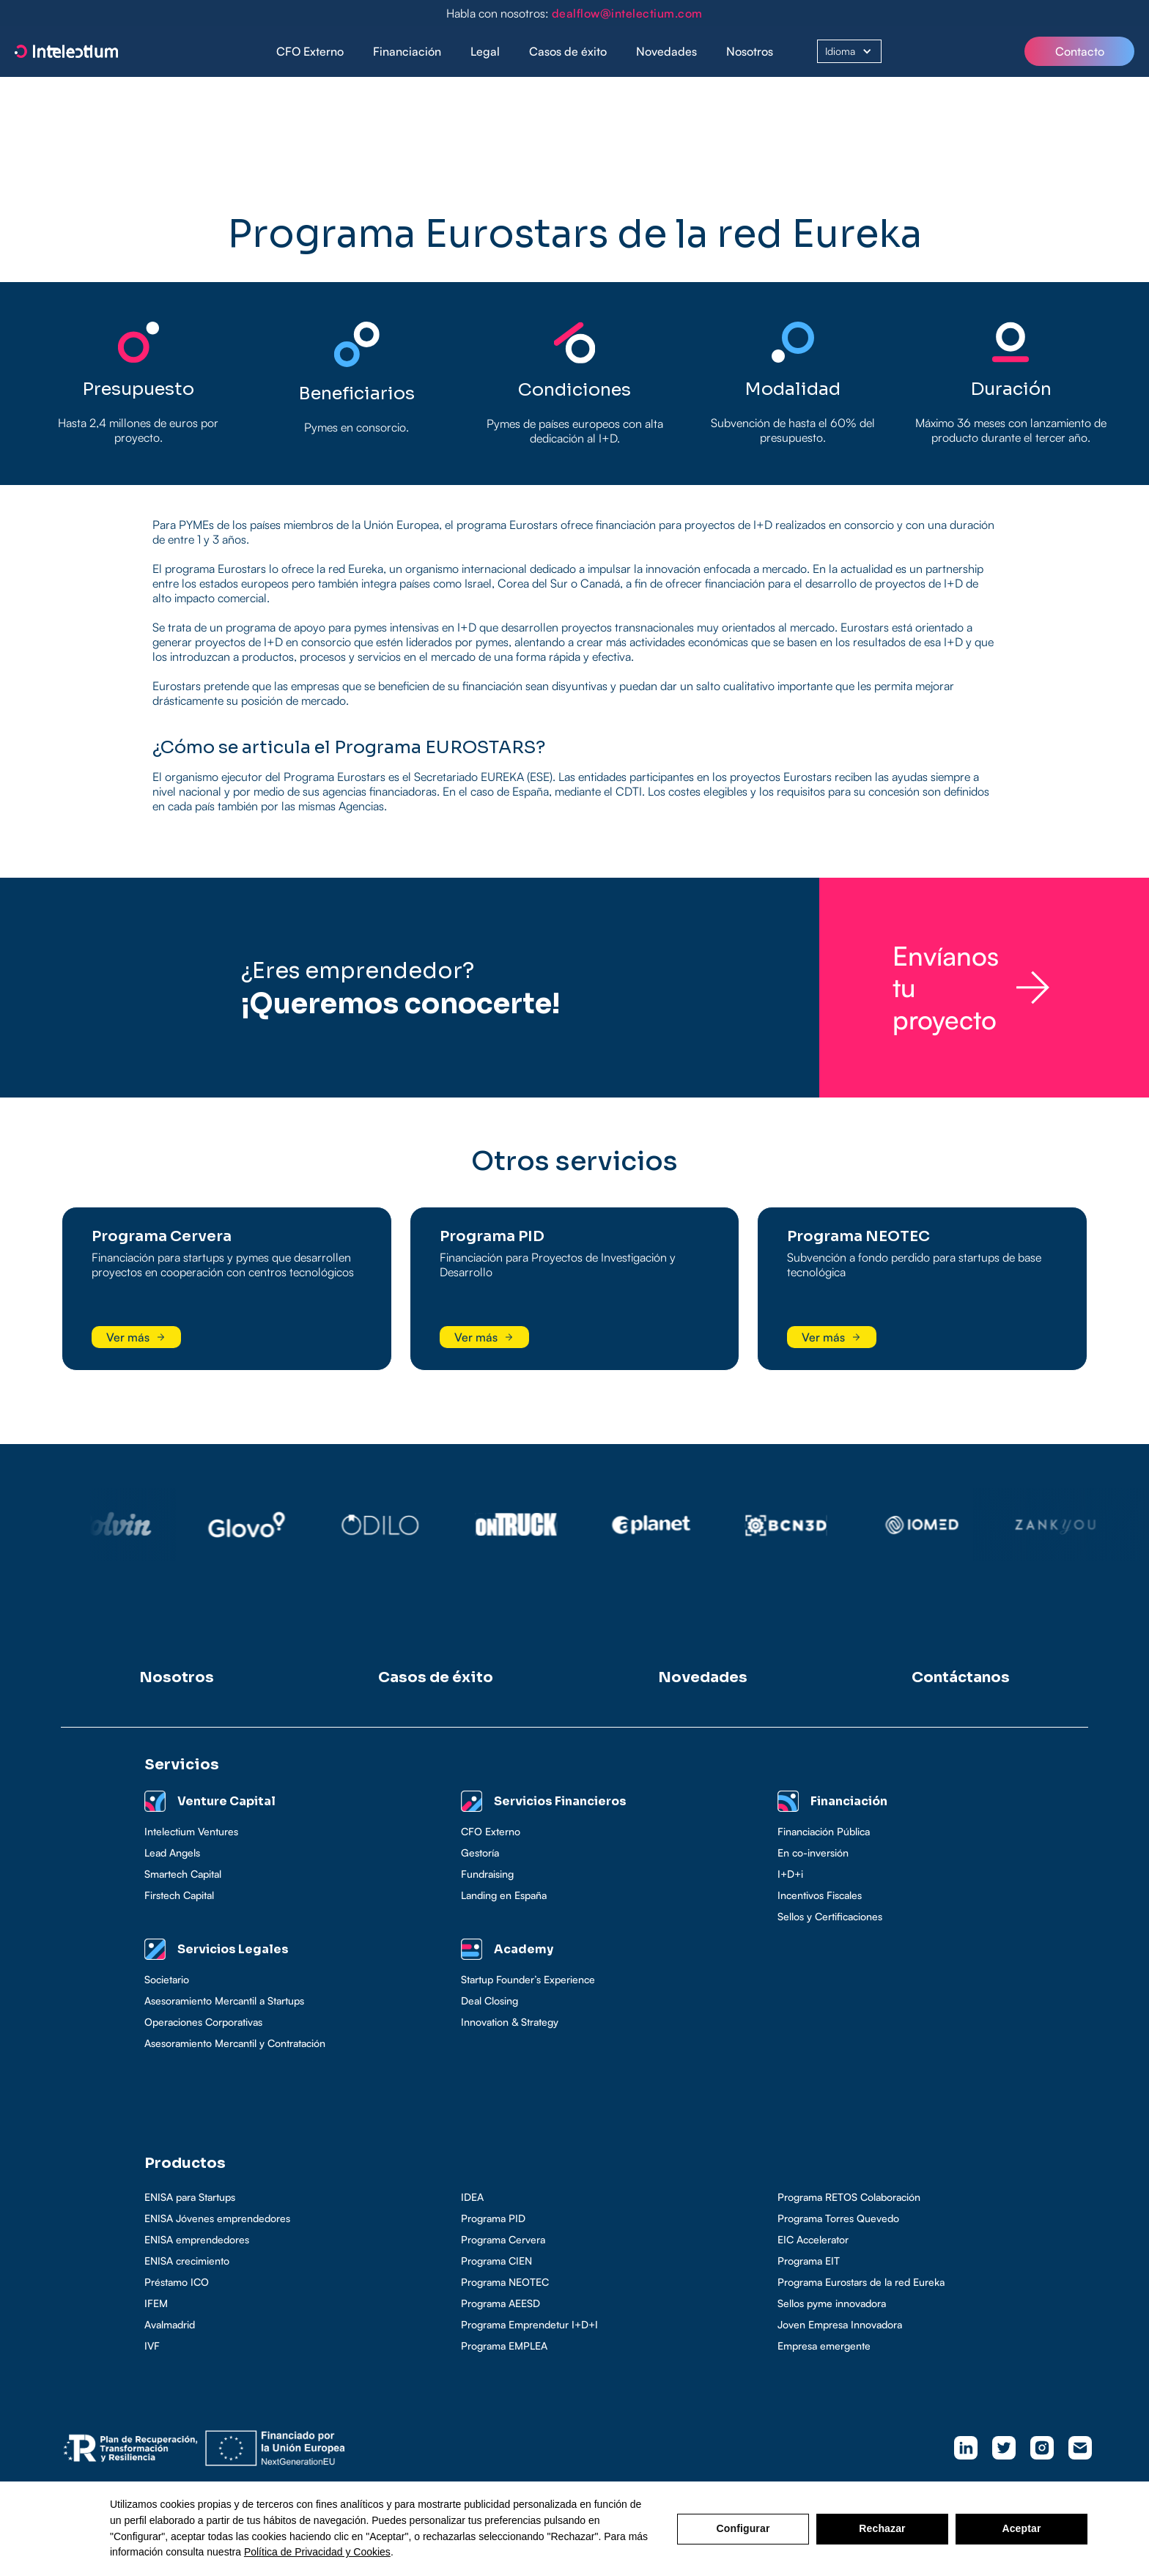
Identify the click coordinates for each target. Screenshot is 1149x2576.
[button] (407, 51)
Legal (485, 51)
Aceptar (1021, 2528)
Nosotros (749, 51)
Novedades (666, 51)
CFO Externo (310, 51)
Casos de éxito (568, 51)
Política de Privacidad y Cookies (317, 2552)
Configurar (743, 2528)
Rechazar (882, 2528)
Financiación (407, 51)
